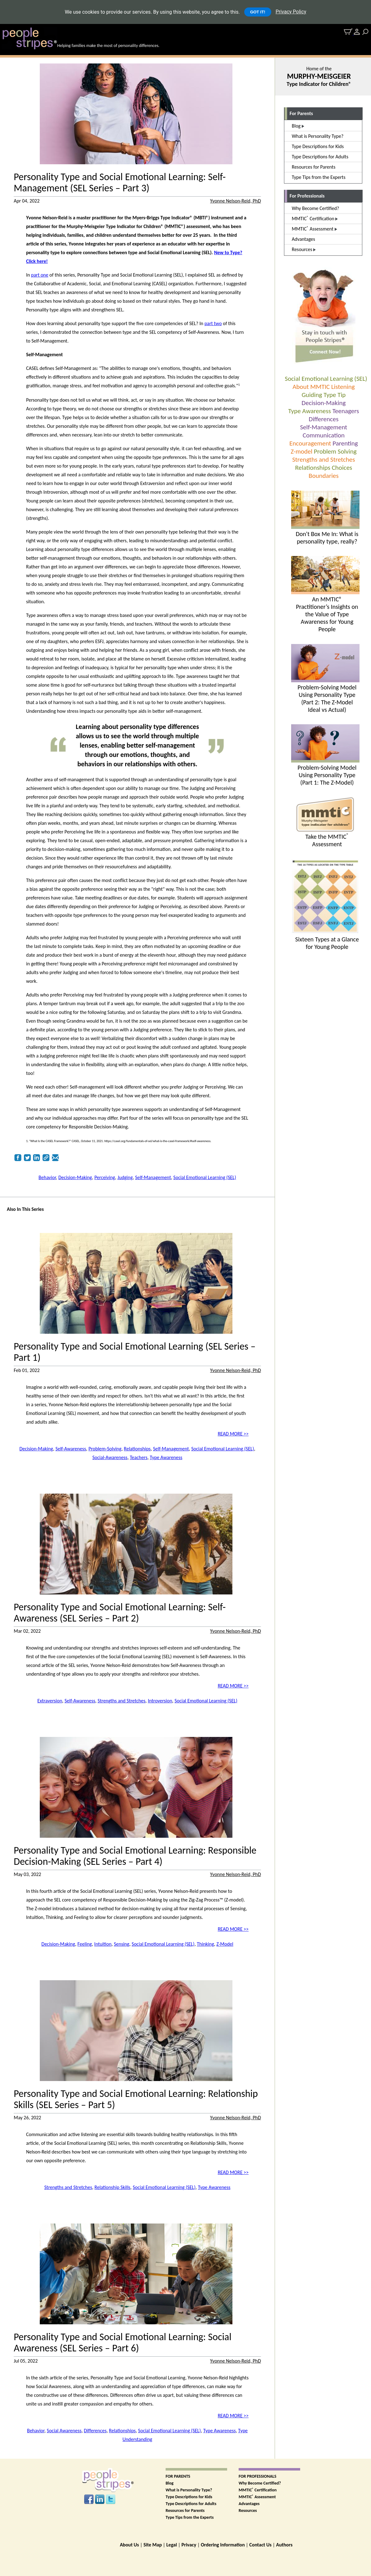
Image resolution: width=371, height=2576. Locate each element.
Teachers (139, 1457)
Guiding (312, 395)
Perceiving (104, 1177)
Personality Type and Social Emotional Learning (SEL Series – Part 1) (134, 1352)
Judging (125, 1177)
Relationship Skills (112, 2187)
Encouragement (310, 443)
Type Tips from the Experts (190, 2517)
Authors (284, 2545)
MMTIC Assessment (257, 2496)
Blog (169, 2483)
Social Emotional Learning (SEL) (326, 379)
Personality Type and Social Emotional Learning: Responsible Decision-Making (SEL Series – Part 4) (135, 1856)
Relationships (312, 468)
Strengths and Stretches (323, 459)
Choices (342, 468)
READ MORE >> (233, 1434)
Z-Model (224, 1944)
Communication (324, 435)
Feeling (84, 1944)
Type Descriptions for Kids (189, 2496)
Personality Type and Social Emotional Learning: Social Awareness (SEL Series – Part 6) (122, 2342)
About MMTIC (311, 387)
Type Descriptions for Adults (191, 2503)
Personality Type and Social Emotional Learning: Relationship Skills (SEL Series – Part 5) (136, 2099)
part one (39, 275)
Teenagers (345, 411)
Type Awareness (309, 411)
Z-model (301, 451)
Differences (324, 419)
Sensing (121, 1944)
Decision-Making (324, 403)
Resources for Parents (185, 2510)
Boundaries (323, 476)
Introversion (160, 1701)
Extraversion (49, 1701)
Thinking (205, 1944)
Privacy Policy (291, 12)
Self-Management (323, 427)
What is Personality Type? (189, 2490)
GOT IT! (257, 12)
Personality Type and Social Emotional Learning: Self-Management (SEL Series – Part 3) (120, 182)
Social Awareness (64, 2431)
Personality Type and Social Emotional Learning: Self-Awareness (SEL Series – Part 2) (120, 1613)
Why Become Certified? (260, 2483)
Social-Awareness (109, 1457)
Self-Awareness (70, 1449)
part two (213, 323)
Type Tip (334, 395)
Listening (343, 387)
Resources (248, 2510)
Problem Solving (335, 451)
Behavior (47, 1177)
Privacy (188, 2545)
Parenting (345, 443)
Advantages (249, 2503)
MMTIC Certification (258, 2490)
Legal (171, 2545)
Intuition (102, 1944)
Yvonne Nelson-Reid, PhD (235, 201)
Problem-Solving (105, 1449)
